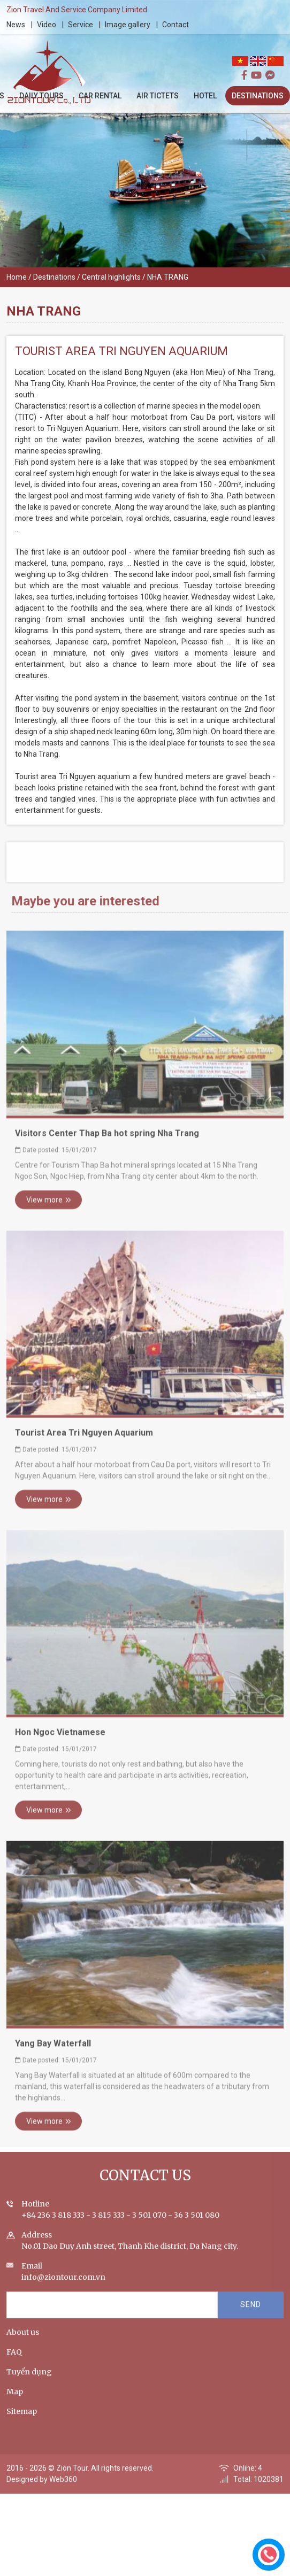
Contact (176, 24)
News (16, 24)
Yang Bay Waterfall (53, 2053)
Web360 (63, 2489)
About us (22, 2342)
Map (14, 2401)
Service (81, 24)
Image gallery (128, 24)
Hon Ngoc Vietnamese (60, 1742)
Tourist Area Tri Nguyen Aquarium (84, 1442)
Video (47, 24)
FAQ (14, 2362)
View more (48, 1209)
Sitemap (21, 2421)
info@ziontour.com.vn (63, 2287)
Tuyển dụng (29, 2382)
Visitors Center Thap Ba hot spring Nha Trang (107, 1143)
